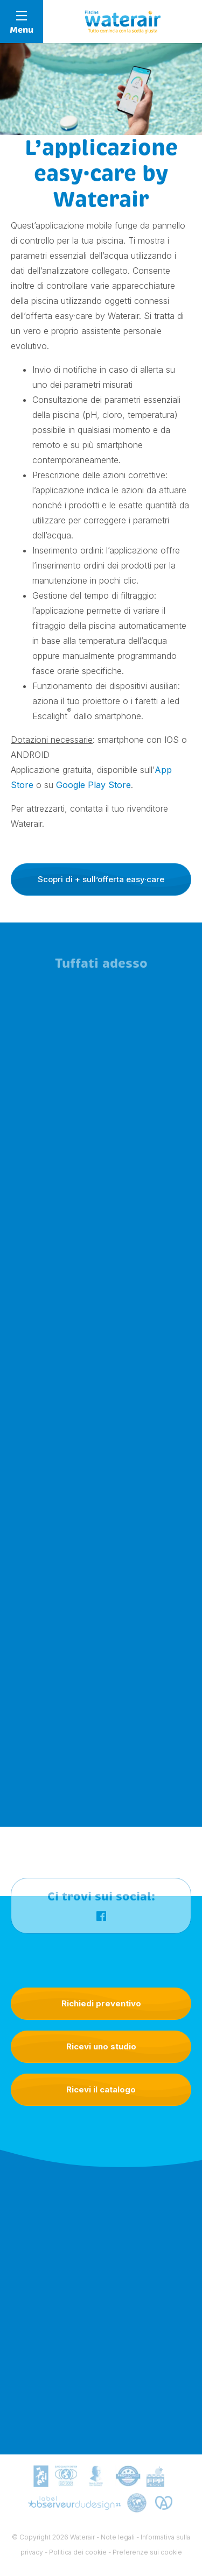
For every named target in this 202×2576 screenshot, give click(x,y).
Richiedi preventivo (101, 2003)
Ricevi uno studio (101, 2046)
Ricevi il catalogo (101, 2089)
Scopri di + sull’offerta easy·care (101, 879)
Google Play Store (93, 784)
